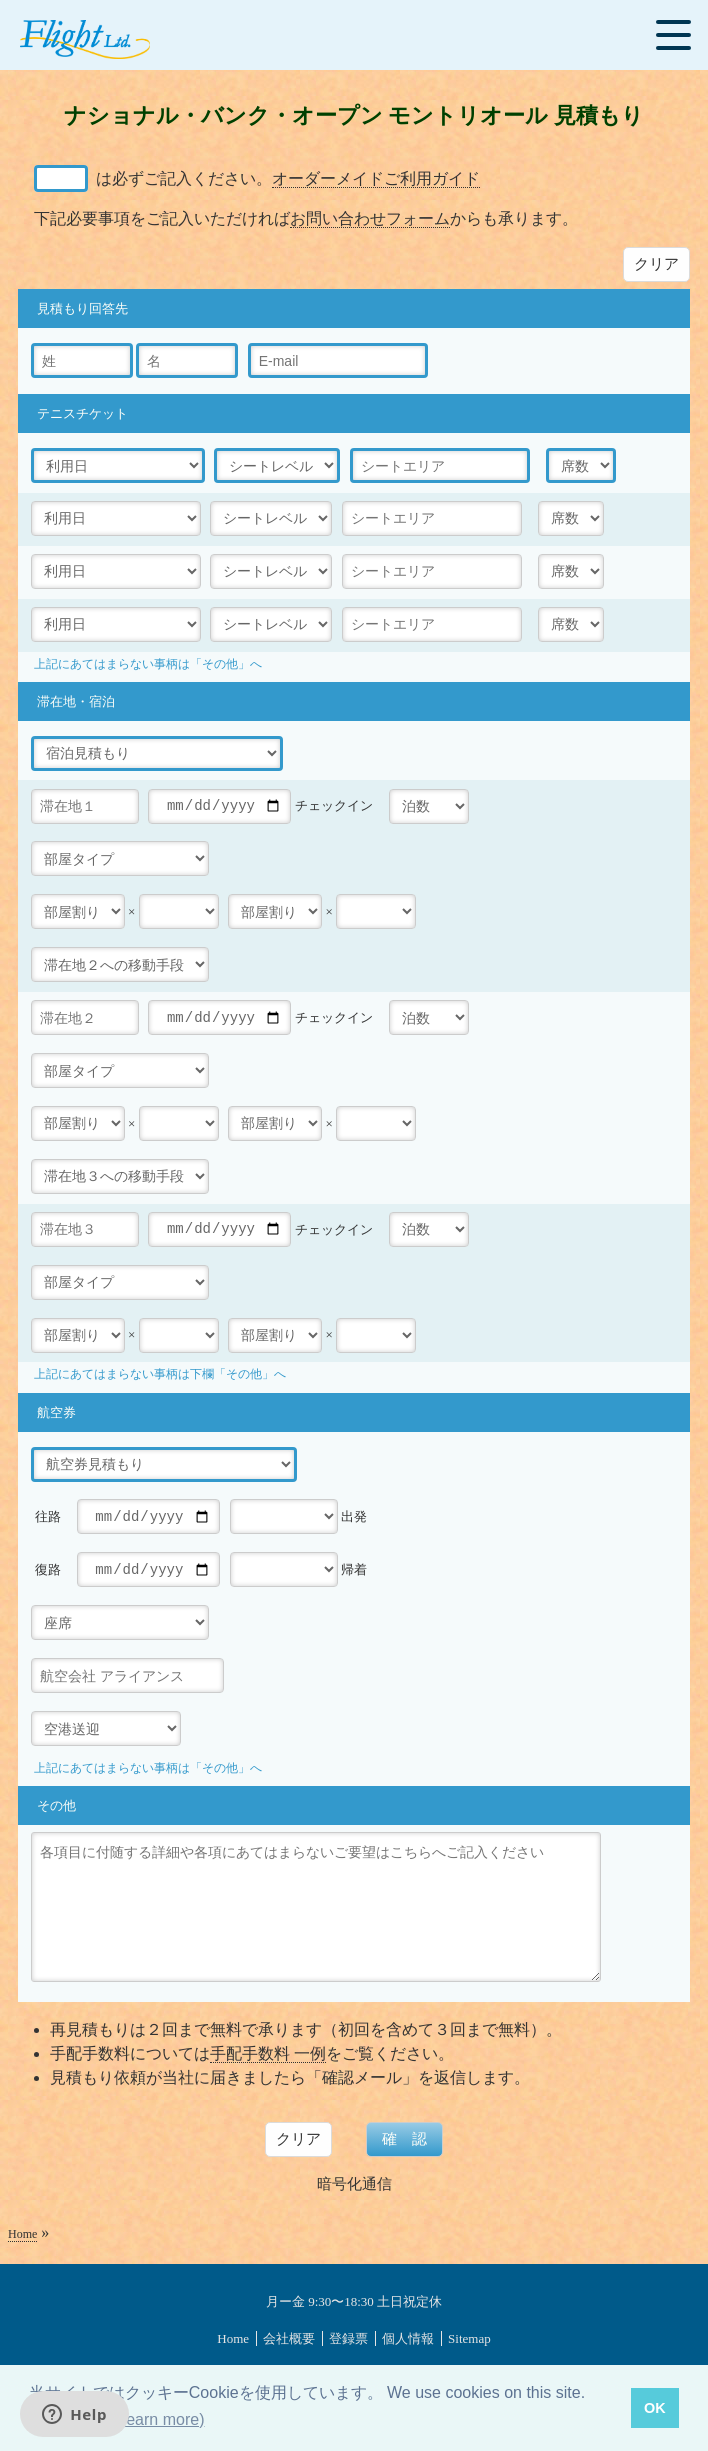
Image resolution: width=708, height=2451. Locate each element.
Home (22, 2234)
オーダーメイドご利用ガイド (376, 178)
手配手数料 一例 (268, 2053)
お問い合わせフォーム (370, 218)
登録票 (348, 2338)
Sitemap (469, 2338)
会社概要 (289, 2338)
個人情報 (408, 2338)
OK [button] (655, 2408)
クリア (656, 263)
